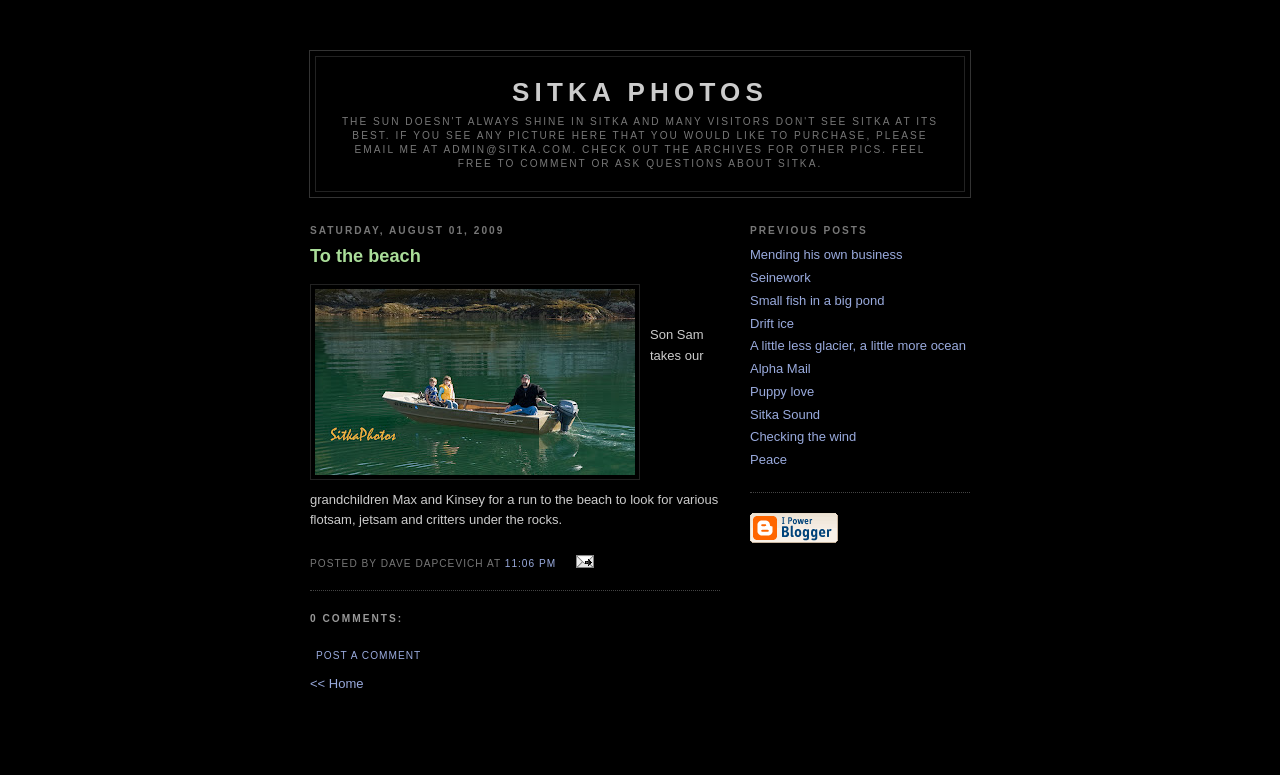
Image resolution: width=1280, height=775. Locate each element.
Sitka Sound (785, 414)
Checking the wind (803, 436)
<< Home (336, 683)
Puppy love (782, 391)
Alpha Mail (780, 368)
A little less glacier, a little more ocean (858, 345)
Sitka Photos (640, 92)
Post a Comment (368, 655)
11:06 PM (530, 563)
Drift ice (772, 323)
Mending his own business (826, 254)
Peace (768, 459)
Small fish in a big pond (817, 300)
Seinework (780, 277)
